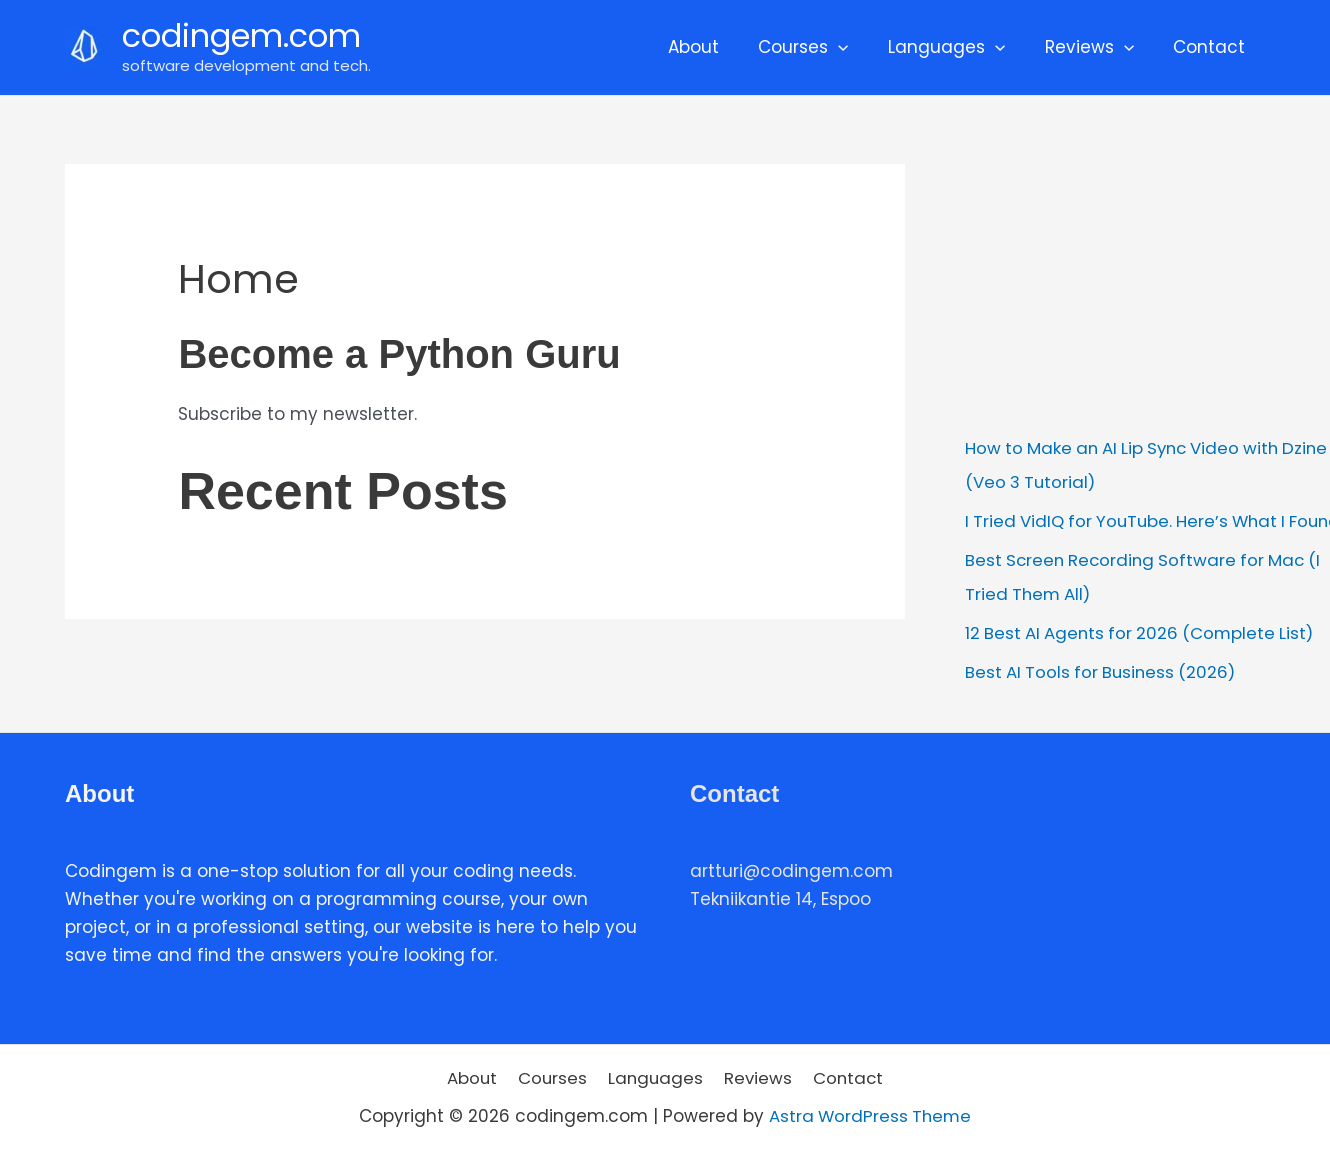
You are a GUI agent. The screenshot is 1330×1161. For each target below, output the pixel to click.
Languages (960, 47)
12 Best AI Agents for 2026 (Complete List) (1144, 631)
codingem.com (241, 35)
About (717, 47)
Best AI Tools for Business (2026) (1104, 669)
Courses (822, 47)
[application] (857, 47)
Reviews (1097, 47)
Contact (1212, 47)
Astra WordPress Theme (870, 1113)
